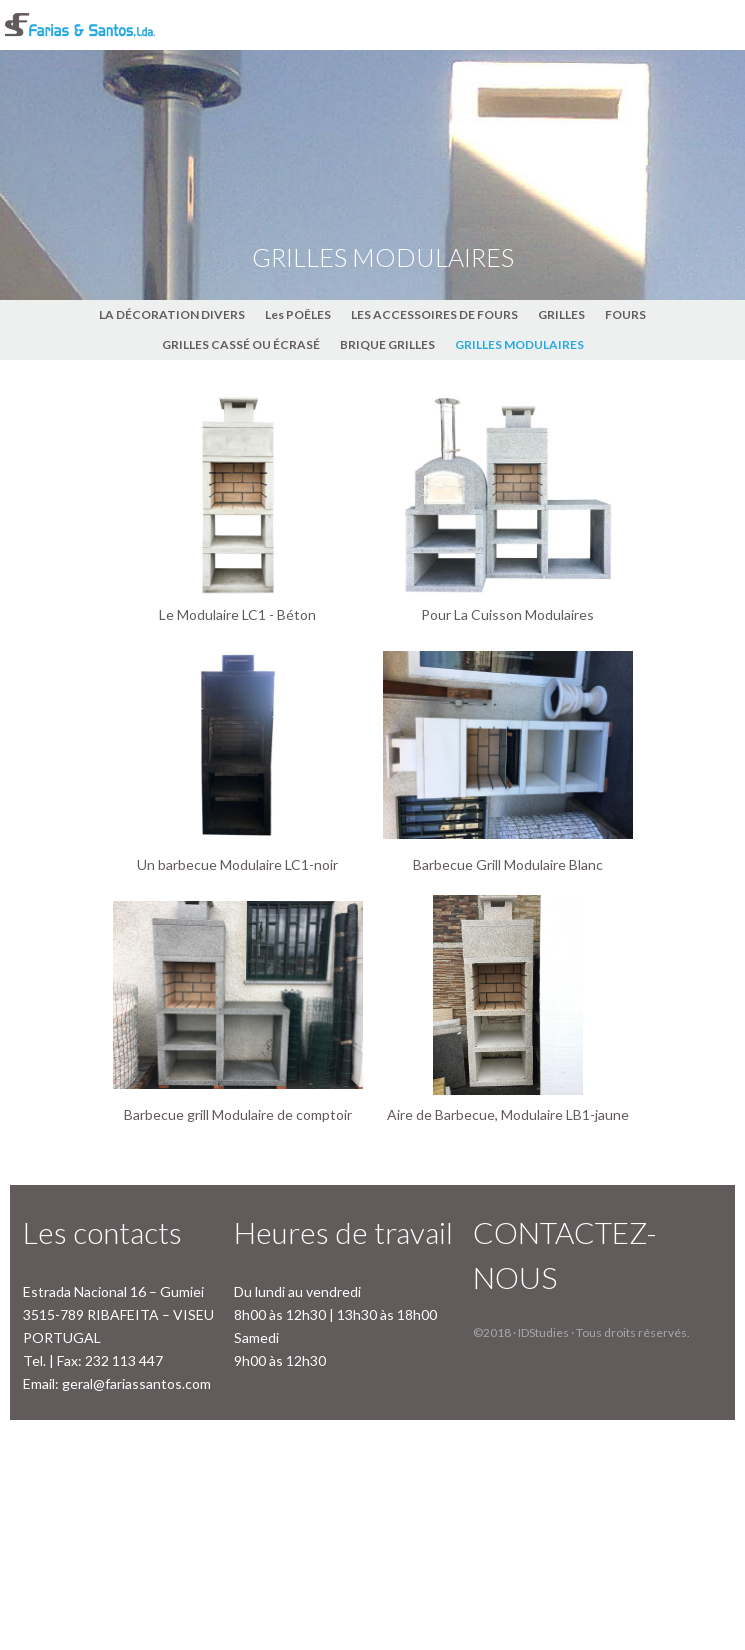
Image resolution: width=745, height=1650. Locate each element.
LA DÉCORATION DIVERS (172, 314)
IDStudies (543, 1332)
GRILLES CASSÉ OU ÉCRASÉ (241, 344)
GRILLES (561, 314)
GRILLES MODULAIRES (519, 344)
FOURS (625, 314)
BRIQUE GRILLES (387, 344)
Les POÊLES (298, 314)
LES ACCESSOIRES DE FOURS (434, 314)
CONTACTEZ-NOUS (565, 1254)
